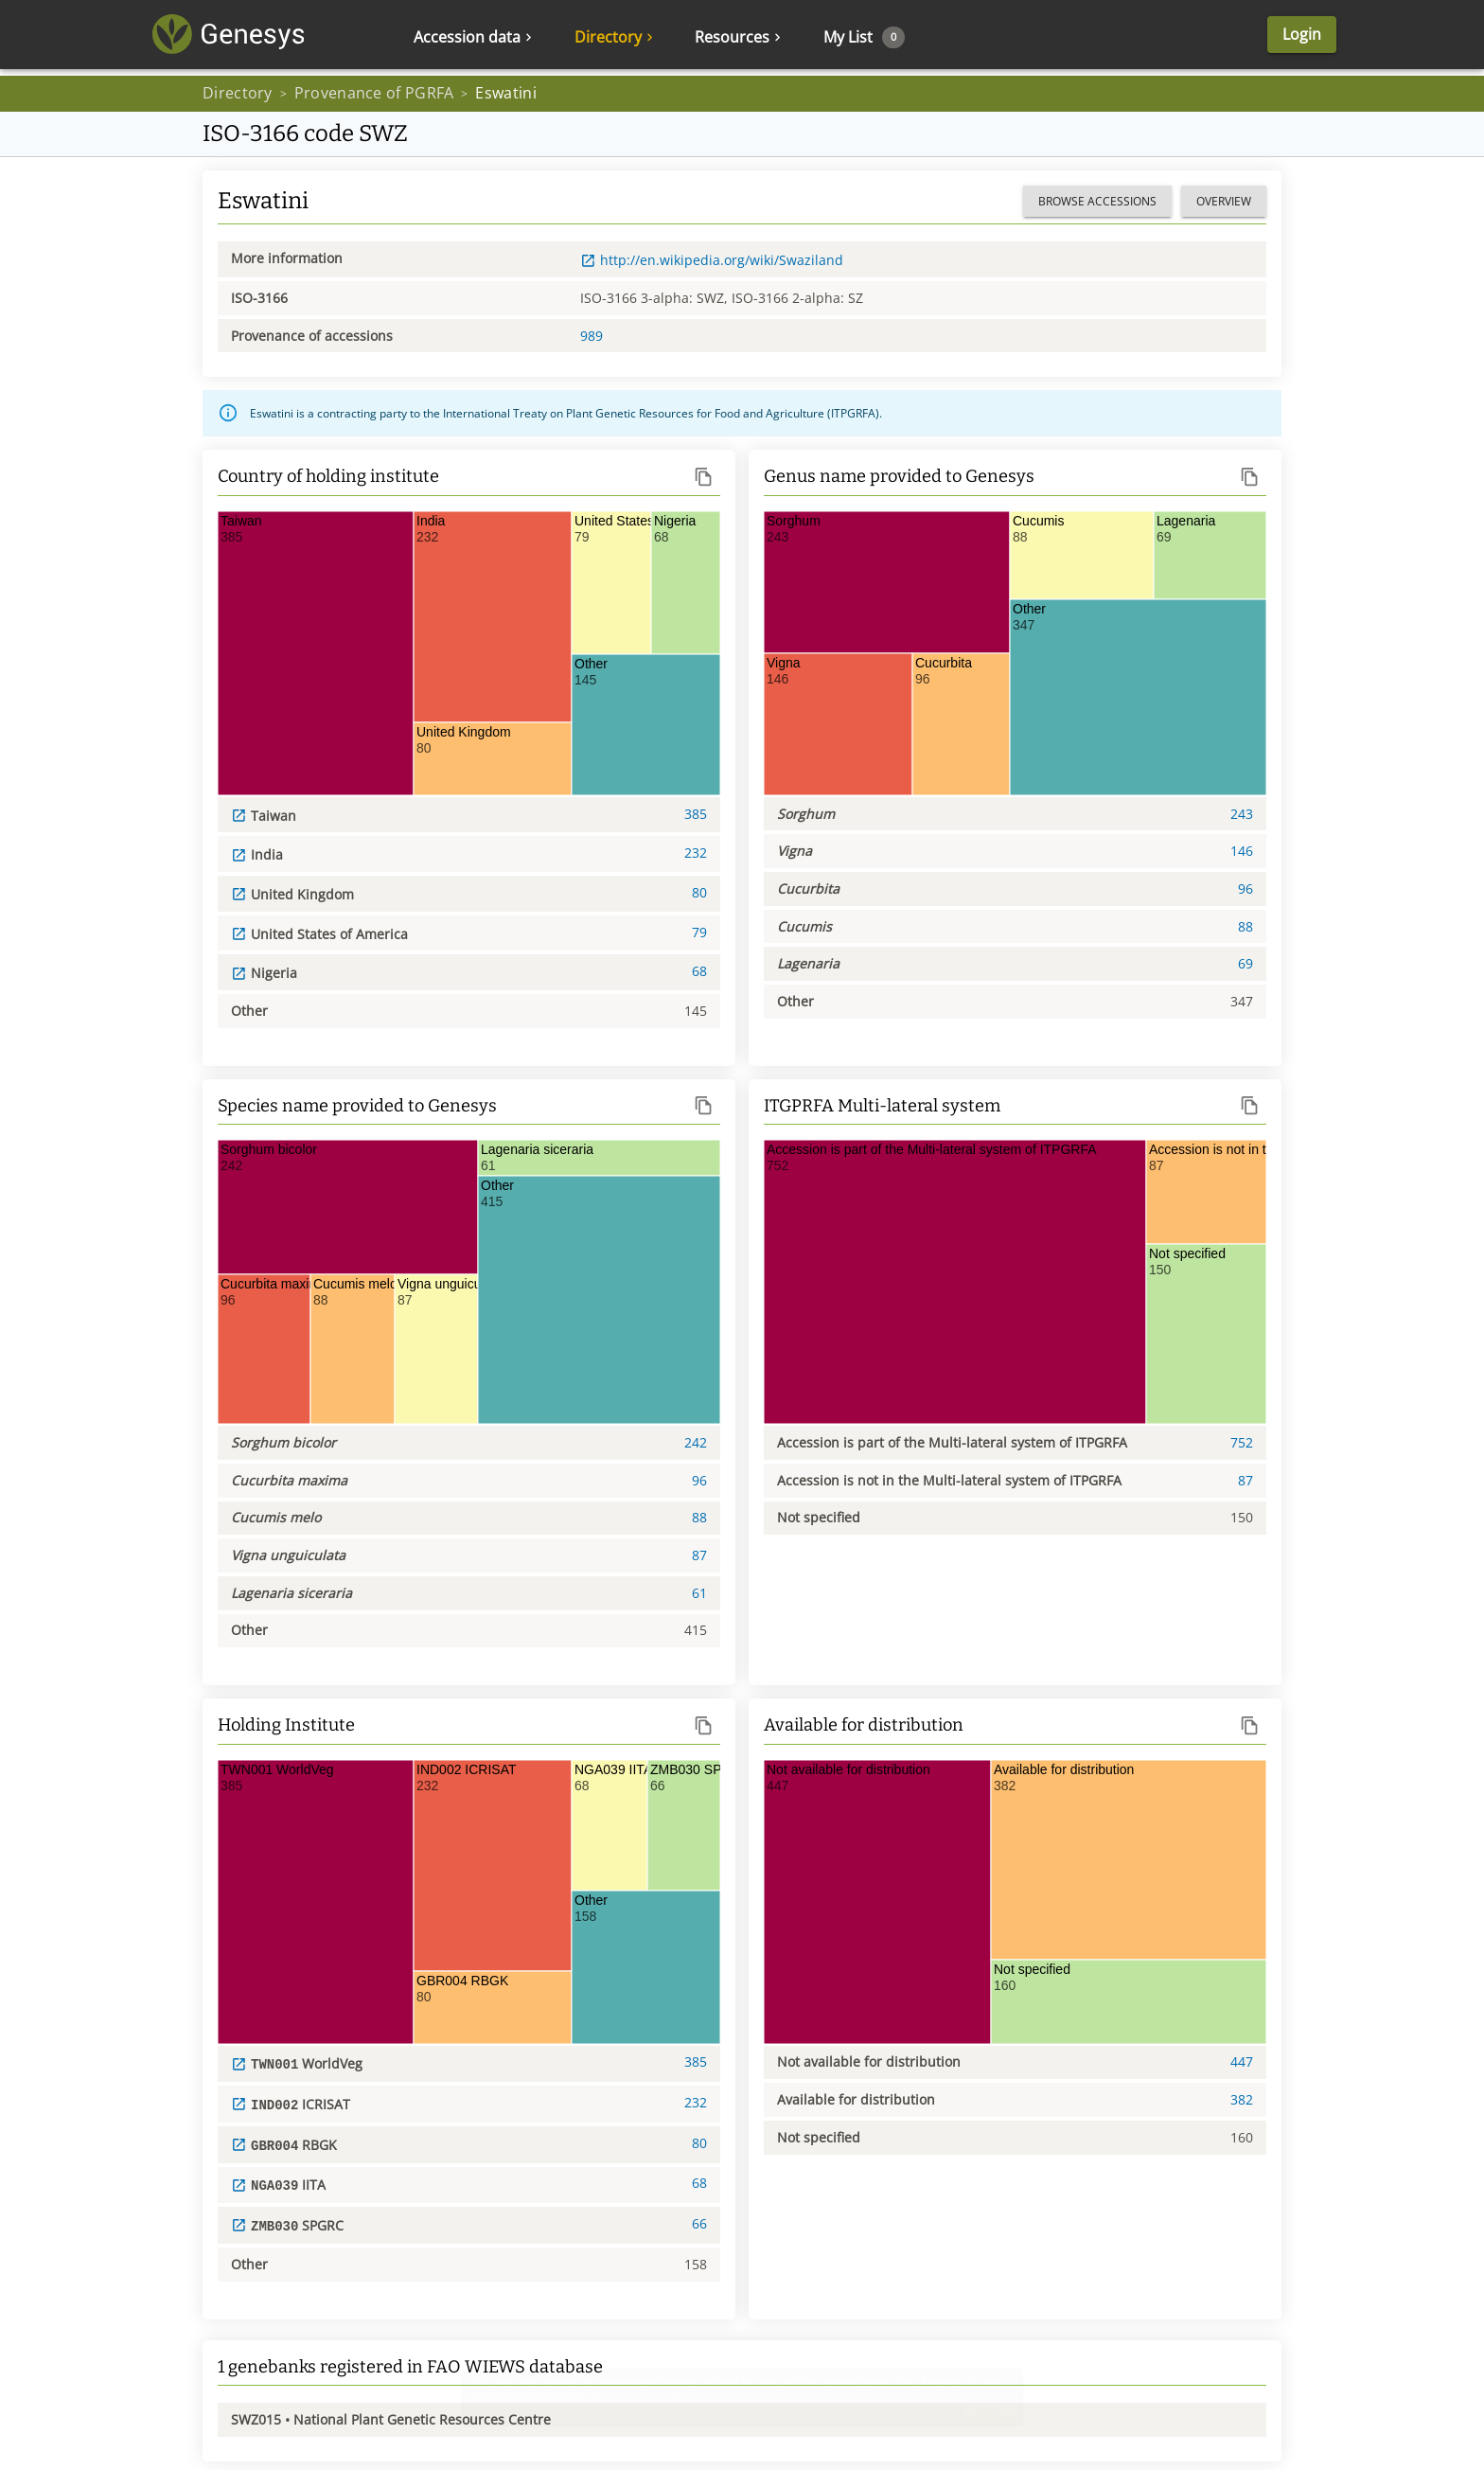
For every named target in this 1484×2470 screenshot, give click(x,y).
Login (1242, 38)
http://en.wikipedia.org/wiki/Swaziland (711, 260)
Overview (1223, 201)
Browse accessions (1097, 201)
